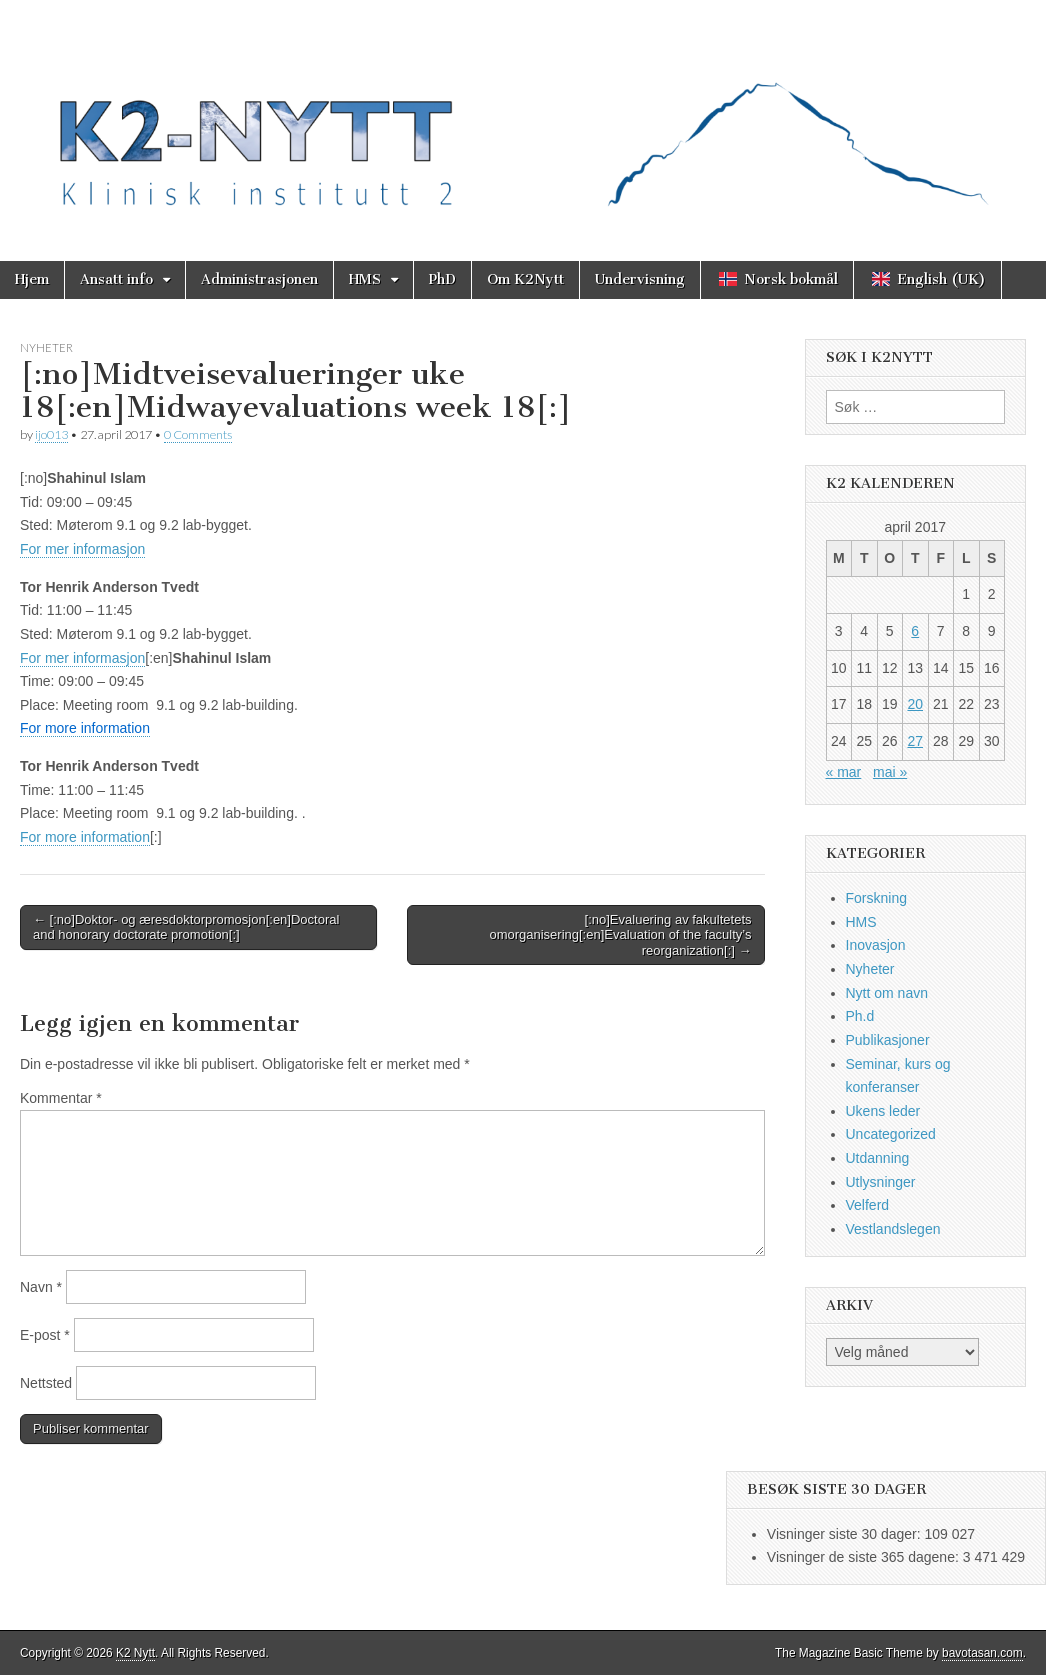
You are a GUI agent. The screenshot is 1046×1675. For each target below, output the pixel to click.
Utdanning (878, 1158)
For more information (85, 837)
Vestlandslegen (893, 1229)
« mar (844, 772)
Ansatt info (116, 279)
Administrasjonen (259, 279)
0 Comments (198, 434)
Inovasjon (876, 945)
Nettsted (46, 1383)
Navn (41, 1287)
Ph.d (860, 1016)
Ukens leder (883, 1111)
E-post (45, 1335)
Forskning (876, 898)
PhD (442, 279)
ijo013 (51, 434)
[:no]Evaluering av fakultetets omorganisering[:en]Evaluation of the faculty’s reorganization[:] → (620, 935)
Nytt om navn (887, 993)
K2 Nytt (135, 1653)
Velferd (868, 1205)
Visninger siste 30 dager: (846, 1534)
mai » (890, 772)
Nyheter (46, 347)
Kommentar (61, 1098)
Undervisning (640, 279)
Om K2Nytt (525, 279)
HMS (365, 279)
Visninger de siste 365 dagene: (865, 1557)
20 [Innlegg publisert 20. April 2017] (915, 704)
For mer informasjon (82, 549)
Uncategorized (891, 1134)
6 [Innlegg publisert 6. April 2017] (915, 631)
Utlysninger (881, 1182)
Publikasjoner (888, 1040)
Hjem (32, 279)
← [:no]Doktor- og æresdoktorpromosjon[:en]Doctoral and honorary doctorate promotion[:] (186, 927)
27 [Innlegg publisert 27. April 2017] (915, 741)
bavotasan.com (982, 1653)
